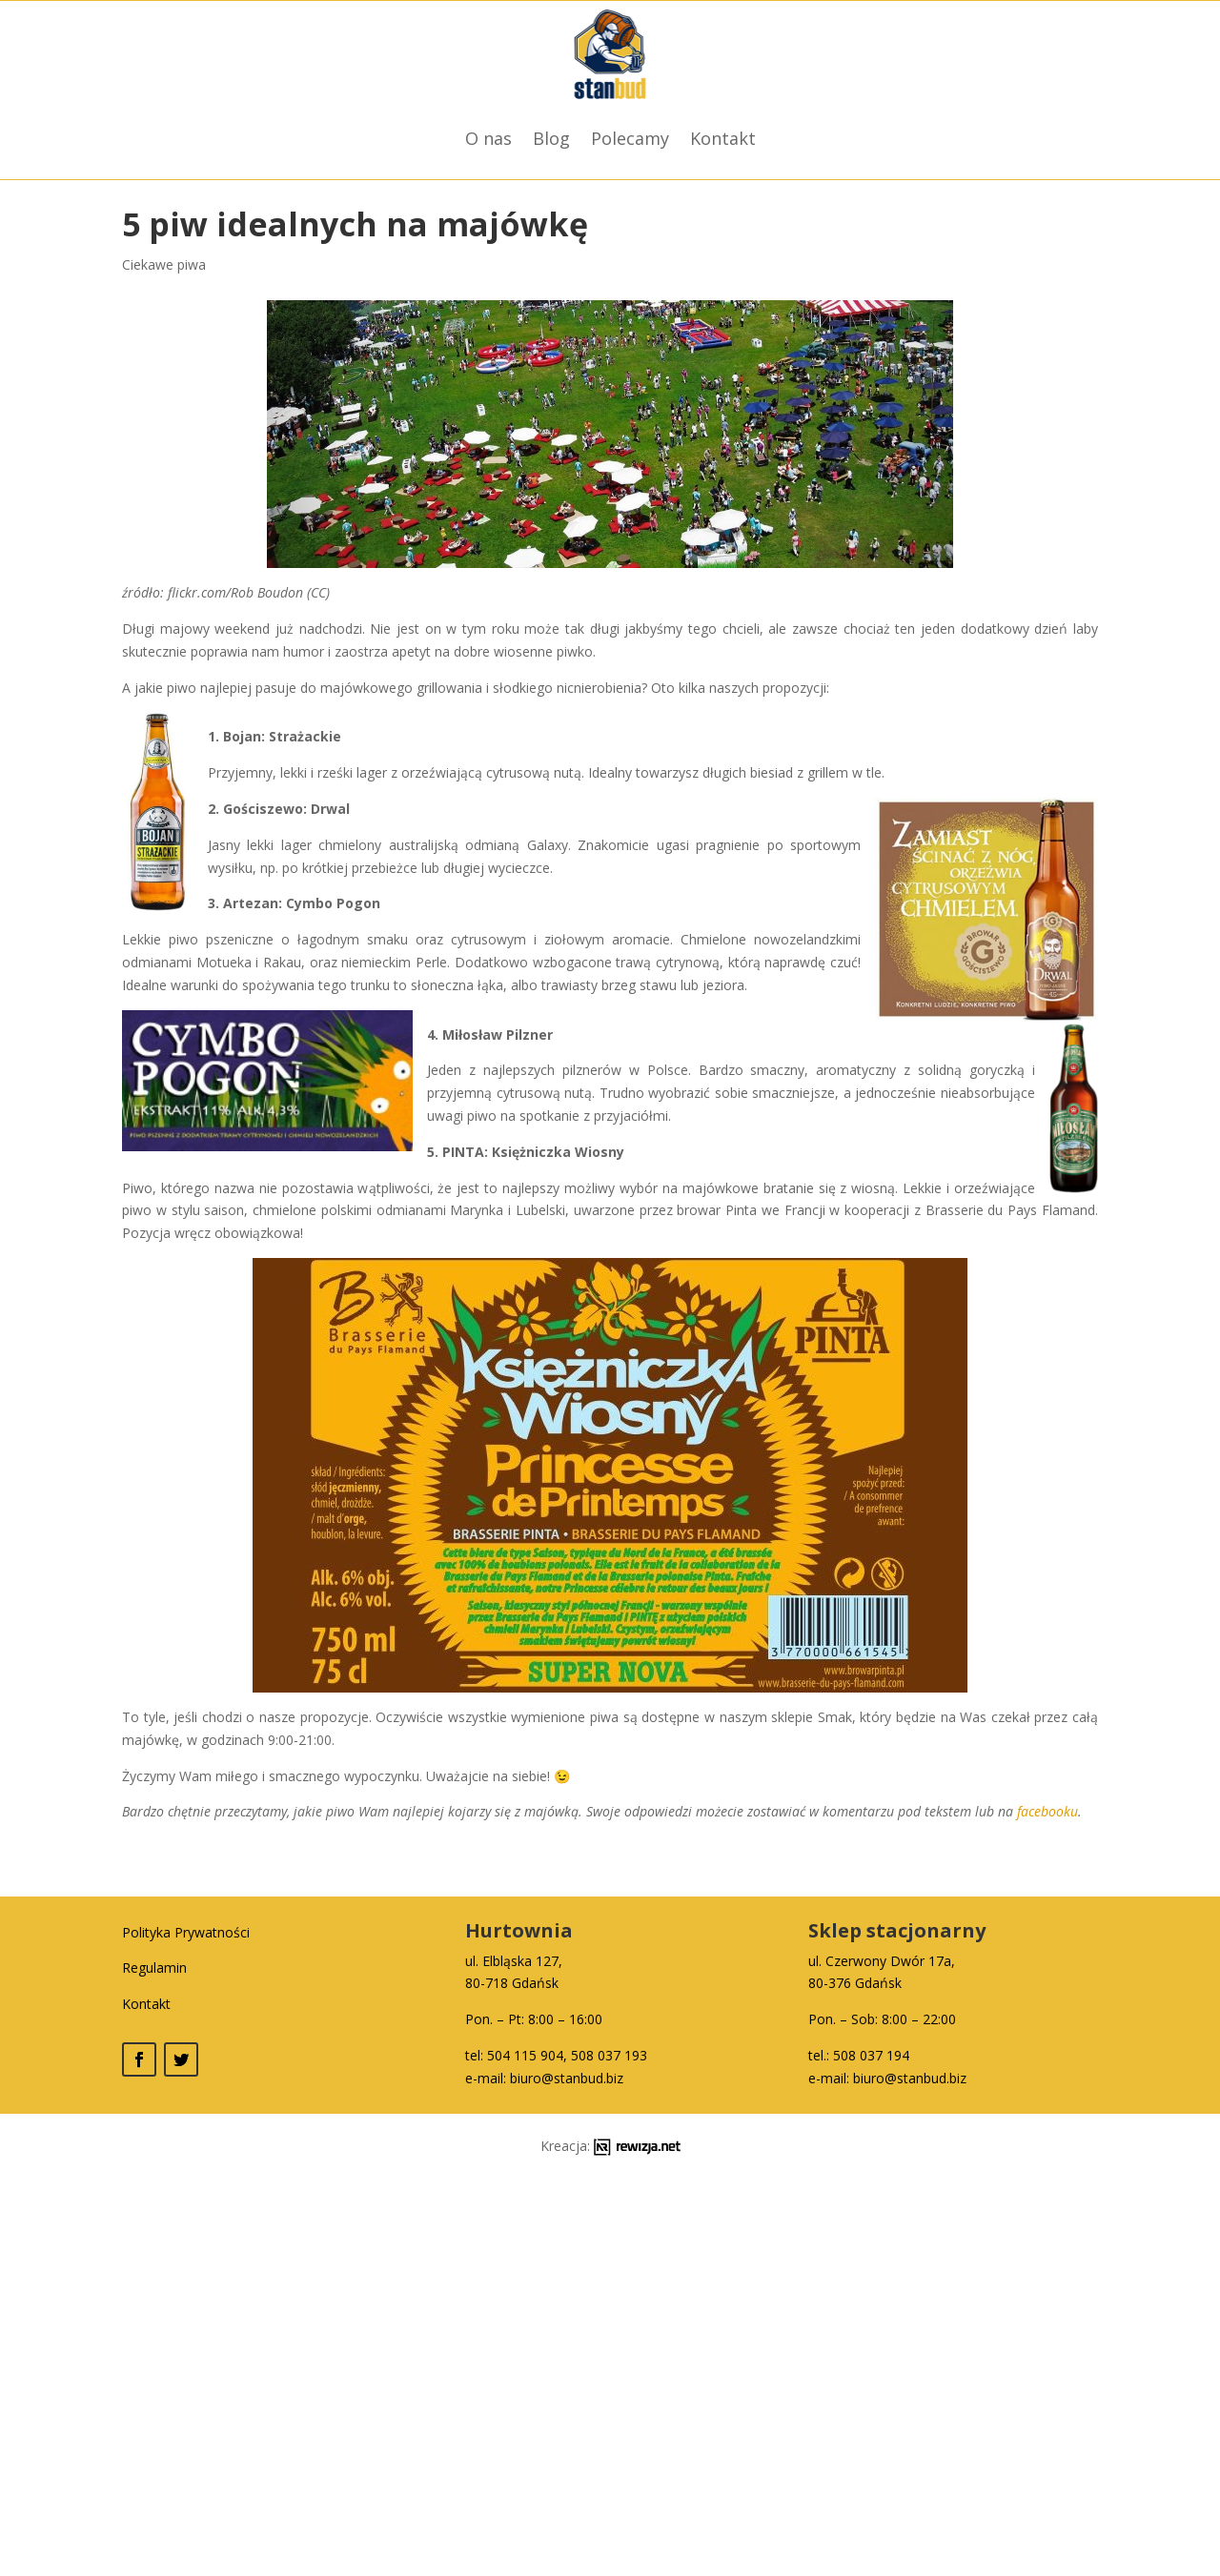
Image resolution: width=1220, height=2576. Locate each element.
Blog (551, 138)
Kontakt (723, 138)
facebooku (1047, 1811)
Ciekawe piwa (164, 264)
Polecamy (630, 138)
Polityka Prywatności (186, 1932)
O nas (488, 138)
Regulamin (154, 1967)
